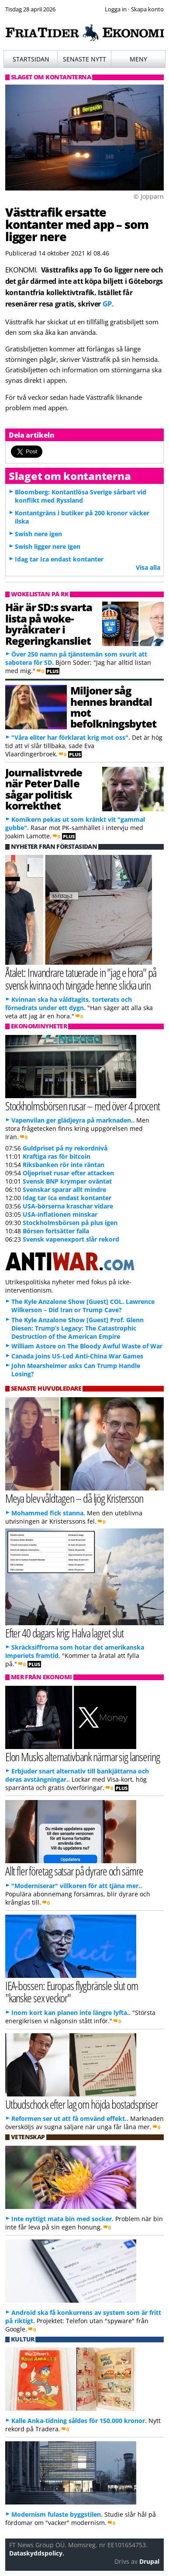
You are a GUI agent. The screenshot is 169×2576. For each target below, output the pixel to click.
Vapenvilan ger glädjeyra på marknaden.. (73, 1120)
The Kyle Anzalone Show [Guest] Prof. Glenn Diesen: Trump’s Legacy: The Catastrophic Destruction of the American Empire (77, 1328)
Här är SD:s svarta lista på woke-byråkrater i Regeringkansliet (49, 623)
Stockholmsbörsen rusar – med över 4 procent (82, 1106)
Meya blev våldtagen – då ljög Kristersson (74, 1498)
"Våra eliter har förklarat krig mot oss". (70, 737)
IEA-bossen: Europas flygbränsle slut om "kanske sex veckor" (71, 1991)
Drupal (149, 2561)
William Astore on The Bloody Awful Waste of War (86, 1346)
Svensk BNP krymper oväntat (67, 1181)
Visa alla (148, 567)
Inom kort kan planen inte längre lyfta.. (71, 2012)
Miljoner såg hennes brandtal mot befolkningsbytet (113, 707)
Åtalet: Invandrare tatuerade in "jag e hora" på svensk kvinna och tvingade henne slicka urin (81, 978)
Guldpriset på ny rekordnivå (65, 1148)
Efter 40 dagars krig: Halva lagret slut (64, 1633)
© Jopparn (149, 196)
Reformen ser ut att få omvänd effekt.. (69, 2118)
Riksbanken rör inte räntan (63, 1164)
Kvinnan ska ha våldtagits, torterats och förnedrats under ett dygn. (68, 1003)
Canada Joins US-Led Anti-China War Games (77, 1356)
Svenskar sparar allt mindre (64, 1189)
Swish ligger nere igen (47, 546)
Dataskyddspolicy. (36, 2553)
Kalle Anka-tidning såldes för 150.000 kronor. (79, 2420)
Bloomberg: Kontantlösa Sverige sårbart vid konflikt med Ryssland (80, 496)
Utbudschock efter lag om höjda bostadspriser (81, 2104)
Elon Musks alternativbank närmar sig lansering (82, 1757)
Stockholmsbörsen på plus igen (70, 1222)
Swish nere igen (38, 534)
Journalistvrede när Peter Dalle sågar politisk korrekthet (43, 789)
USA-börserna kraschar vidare (68, 1206)
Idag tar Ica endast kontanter (59, 559)
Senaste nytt (84, 59)
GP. (108, 304)
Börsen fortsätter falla (56, 1231)
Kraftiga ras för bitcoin (56, 1156)
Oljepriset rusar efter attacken (68, 1173)
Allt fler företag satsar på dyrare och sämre (74, 1871)
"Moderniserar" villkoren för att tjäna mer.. (76, 1886)
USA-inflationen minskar (60, 1214)
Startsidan (31, 59)
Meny (138, 59)
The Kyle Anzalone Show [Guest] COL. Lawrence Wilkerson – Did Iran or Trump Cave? (83, 1305)
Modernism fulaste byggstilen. (57, 2514)
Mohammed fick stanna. (48, 1513)
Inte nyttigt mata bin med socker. (62, 2219)
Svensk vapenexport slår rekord (71, 1239)
